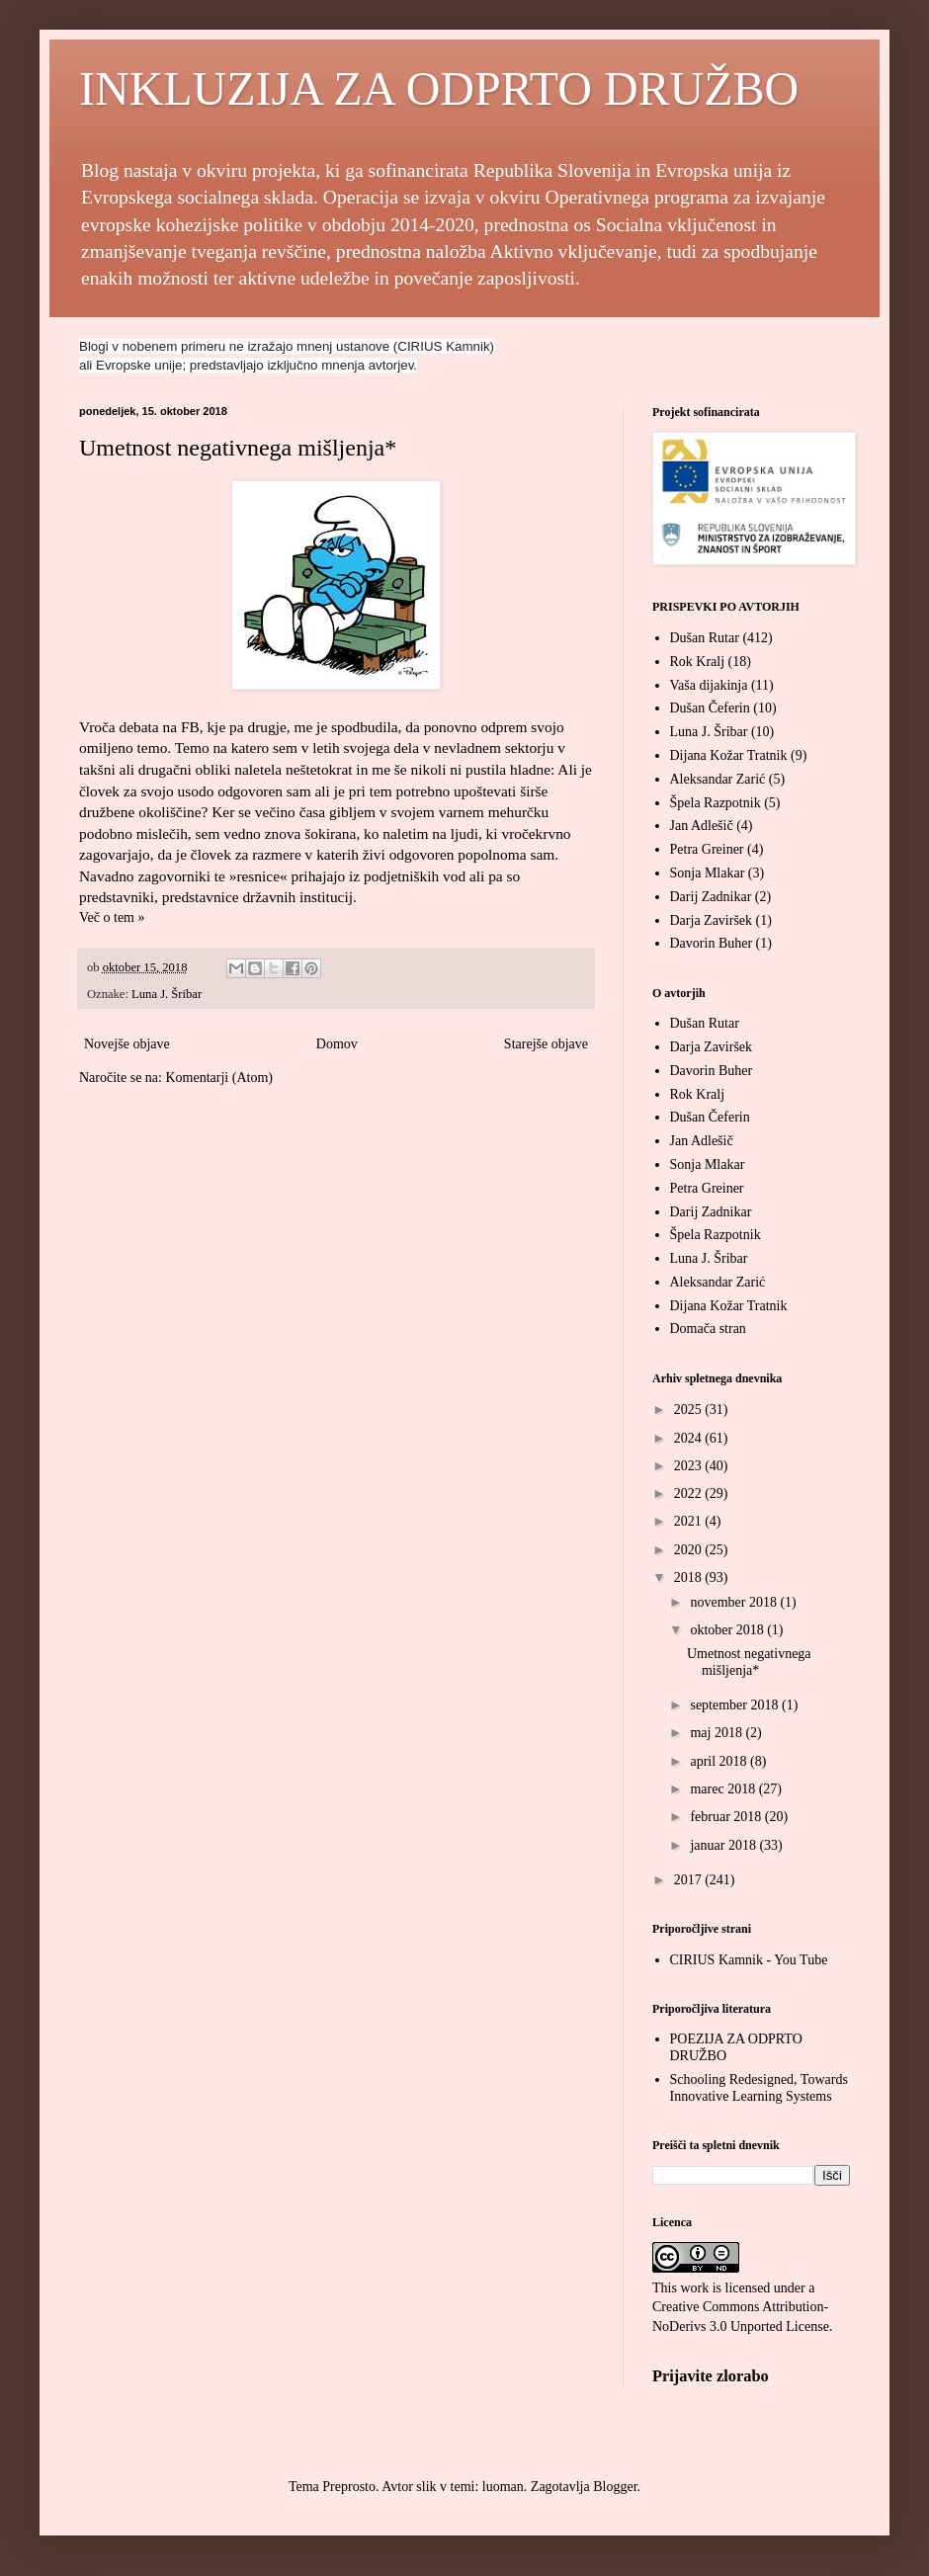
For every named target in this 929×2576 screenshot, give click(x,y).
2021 (690, 1521)
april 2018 (720, 1761)
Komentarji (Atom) (218, 1077)
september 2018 (736, 1705)
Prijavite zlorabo (710, 2376)
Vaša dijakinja (709, 685)
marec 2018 (724, 1789)
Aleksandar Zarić (718, 779)
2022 (690, 1493)
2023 (690, 1465)
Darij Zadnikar (711, 896)
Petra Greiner (707, 849)
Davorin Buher (711, 943)
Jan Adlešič (701, 825)
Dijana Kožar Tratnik (729, 755)
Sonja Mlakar (707, 873)
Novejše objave (127, 1044)
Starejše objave (546, 1044)
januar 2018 (724, 1845)
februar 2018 (727, 1816)
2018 (690, 1577)
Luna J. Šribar (166, 994)
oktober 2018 (728, 1629)
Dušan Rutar (704, 637)
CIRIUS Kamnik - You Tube (749, 1960)
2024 (690, 1438)
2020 (690, 1549)
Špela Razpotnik (715, 802)
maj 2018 (717, 1732)
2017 (690, 1879)
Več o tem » (111, 917)
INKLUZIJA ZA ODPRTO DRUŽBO (439, 88)
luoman (503, 2486)
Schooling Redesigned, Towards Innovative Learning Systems (759, 2088)
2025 (690, 1409)
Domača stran (708, 1328)
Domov (337, 1044)
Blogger (614, 2486)
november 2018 (735, 1602)
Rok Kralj (697, 661)
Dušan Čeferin (710, 708)
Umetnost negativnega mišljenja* (237, 447)
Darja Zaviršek (711, 920)
